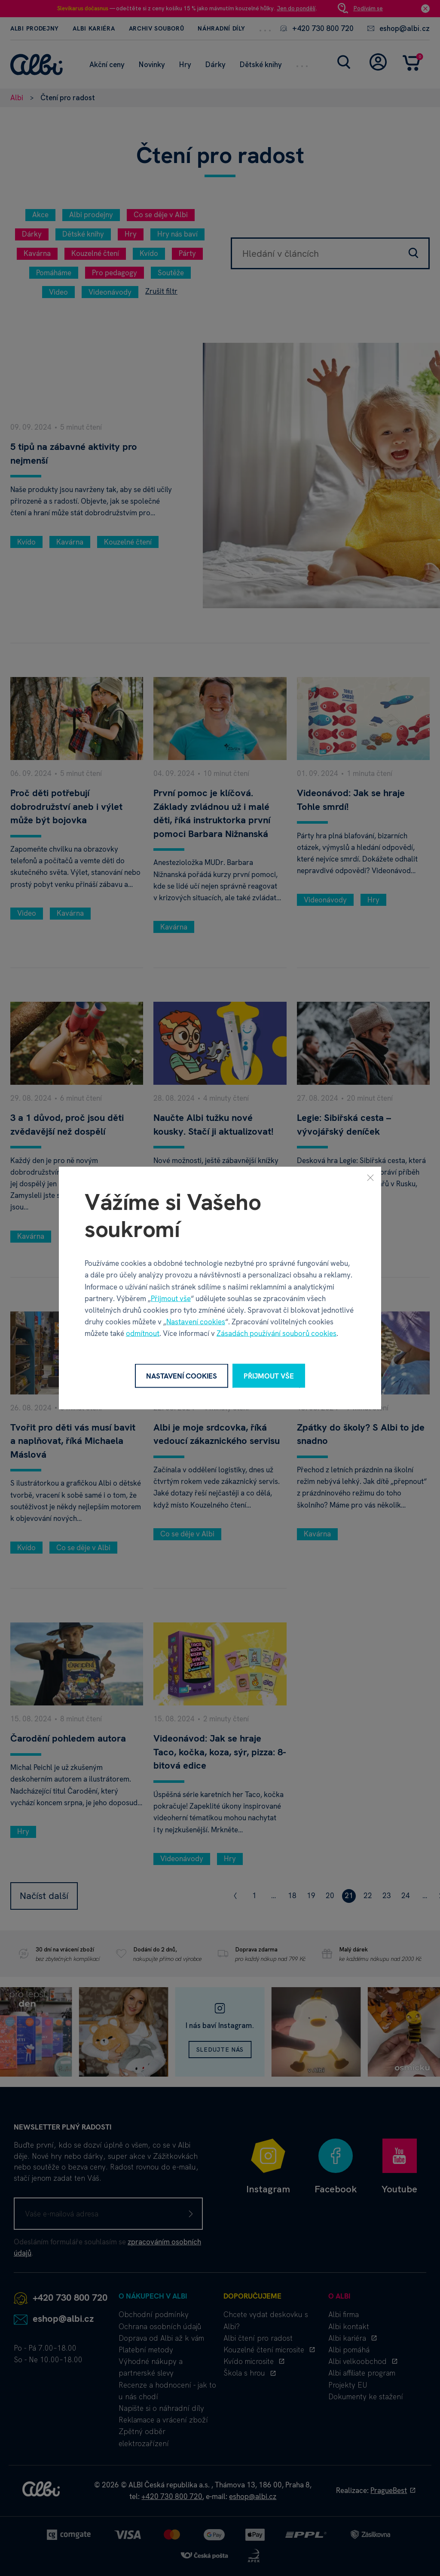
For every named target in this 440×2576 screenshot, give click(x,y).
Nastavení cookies (195, 1321)
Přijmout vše (171, 1298)
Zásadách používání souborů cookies (276, 1333)
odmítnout (142, 1333)
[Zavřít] (370, 1177)
